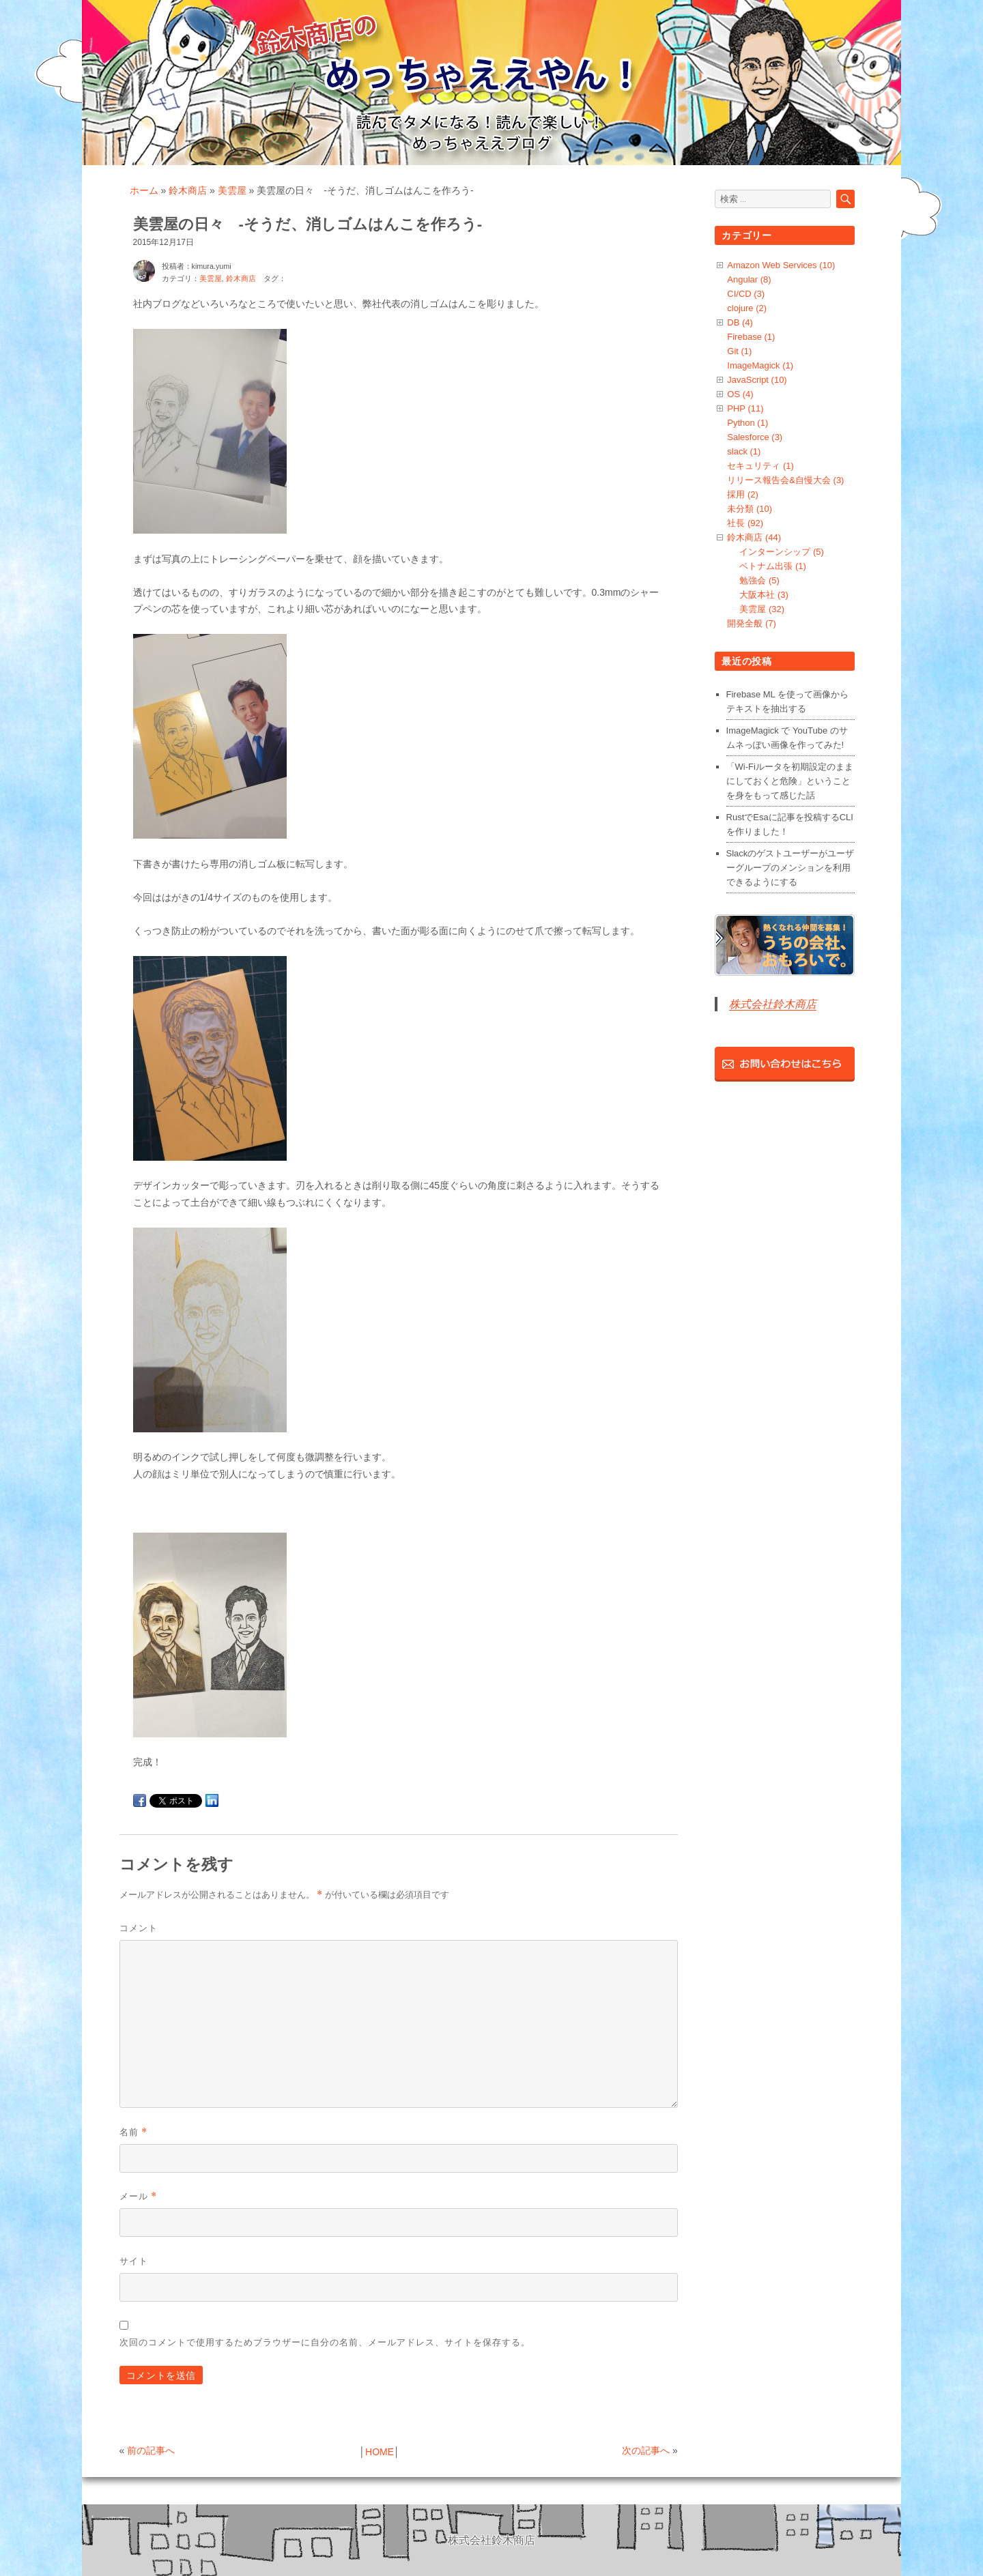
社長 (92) (745, 523)
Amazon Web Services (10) (781, 265)
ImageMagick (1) (760, 365)
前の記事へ (151, 2450)
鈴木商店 (188, 190)
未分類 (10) (749, 509)
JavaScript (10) (756, 380)
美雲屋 (232, 190)
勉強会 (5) (759, 580)
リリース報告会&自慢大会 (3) (785, 480)
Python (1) (747, 423)
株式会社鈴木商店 (772, 1004)
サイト (133, 2260)
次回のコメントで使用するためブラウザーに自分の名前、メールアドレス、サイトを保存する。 (324, 2341)
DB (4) (740, 322)
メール (138, 2196)
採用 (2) (742, 494)
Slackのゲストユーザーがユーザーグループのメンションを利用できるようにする (790, 867)
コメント (138, 1927)
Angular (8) (749, 279)
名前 (133, 2132)
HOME (379, 2451)
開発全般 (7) (751, 623)
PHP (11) (745, 408)
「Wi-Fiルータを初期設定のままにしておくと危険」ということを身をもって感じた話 (789, 781)
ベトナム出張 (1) (772, 566)
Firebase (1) (751, 337)
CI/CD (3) (746, 294)
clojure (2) (747, 308)
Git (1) (739, 351)
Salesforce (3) (754, 437)
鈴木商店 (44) (754, 537)
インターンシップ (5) (781, 552)
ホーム (144, 190)
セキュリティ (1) (760, 466)
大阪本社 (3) (763, 595)
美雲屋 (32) (761, 609)
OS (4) (740, 394)
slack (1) (743, 451)
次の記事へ (646, 2450)
